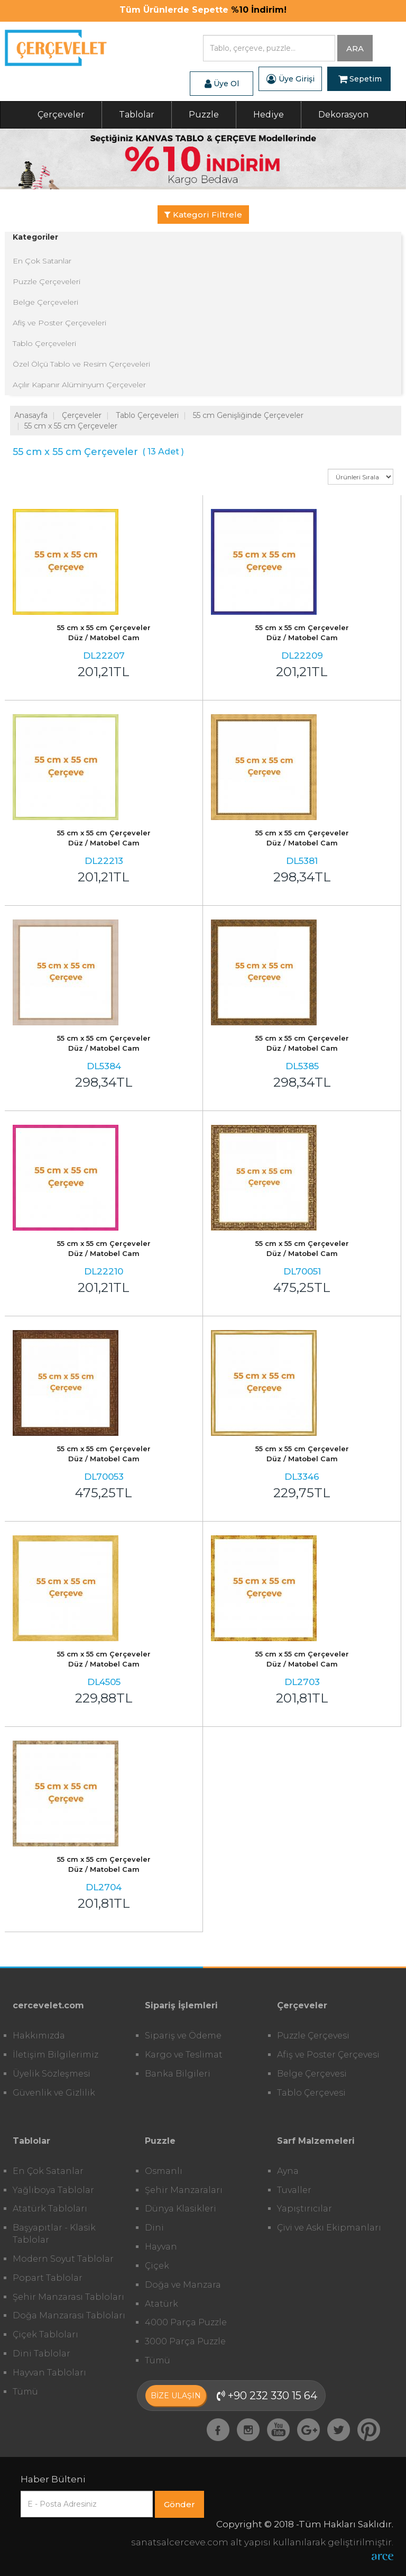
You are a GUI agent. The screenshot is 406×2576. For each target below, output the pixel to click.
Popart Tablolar (47, 2278)
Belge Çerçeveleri (45, 302)
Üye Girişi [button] (290, 79)
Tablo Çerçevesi (311, 2093)
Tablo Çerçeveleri (44, 343)
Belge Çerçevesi (312, 2074)
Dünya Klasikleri (180, 2209)
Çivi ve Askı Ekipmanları (329, 2228)
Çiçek (157, 2266)
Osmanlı (163, 2171)
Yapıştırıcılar (304, 2209)
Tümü (25, 2392)
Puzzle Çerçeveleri (46, 281)
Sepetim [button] (360, 79)
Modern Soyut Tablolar (63, 2259)
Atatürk (161, 2304)
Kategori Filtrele (203, 215)
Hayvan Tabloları (49, 2373)
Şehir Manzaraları (184, 2190)
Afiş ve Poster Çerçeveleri (59, 322)
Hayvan (161, 2247)
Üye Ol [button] (222, 83)
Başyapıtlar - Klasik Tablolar (54, 2234)
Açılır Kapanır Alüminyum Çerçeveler (79, 384)
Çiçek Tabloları (45, 2334)
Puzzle (204, 115)
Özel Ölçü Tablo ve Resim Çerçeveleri (81, 364)
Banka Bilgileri (177, 2074)
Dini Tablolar (41, 2354)
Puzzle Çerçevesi (313, 2036)
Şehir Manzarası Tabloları (68, 2297)
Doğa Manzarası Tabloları (69, 2315)
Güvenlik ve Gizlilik (54, 2093)
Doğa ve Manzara (183, 2285)
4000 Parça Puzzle (186, 2322)
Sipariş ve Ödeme (183, 2036)
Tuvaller (294, 2190)
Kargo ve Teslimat (184, 2055)
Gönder (179, 2504)
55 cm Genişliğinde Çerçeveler (248, 415)
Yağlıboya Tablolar (53, 2190)
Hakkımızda (39, 2036)
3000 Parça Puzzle (185, 2341)
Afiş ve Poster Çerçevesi (328, 2055)
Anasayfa (31, 415)
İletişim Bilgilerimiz (55, 2055)
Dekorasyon (343, 115)
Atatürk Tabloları (50, 2209)
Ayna (288, 2171)
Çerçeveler (61, 115)
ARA (355, 48)
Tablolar (136, 115)
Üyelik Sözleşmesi (51, 2074)
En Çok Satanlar (42, 261)
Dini (154, 2228)
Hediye (268, 115)
